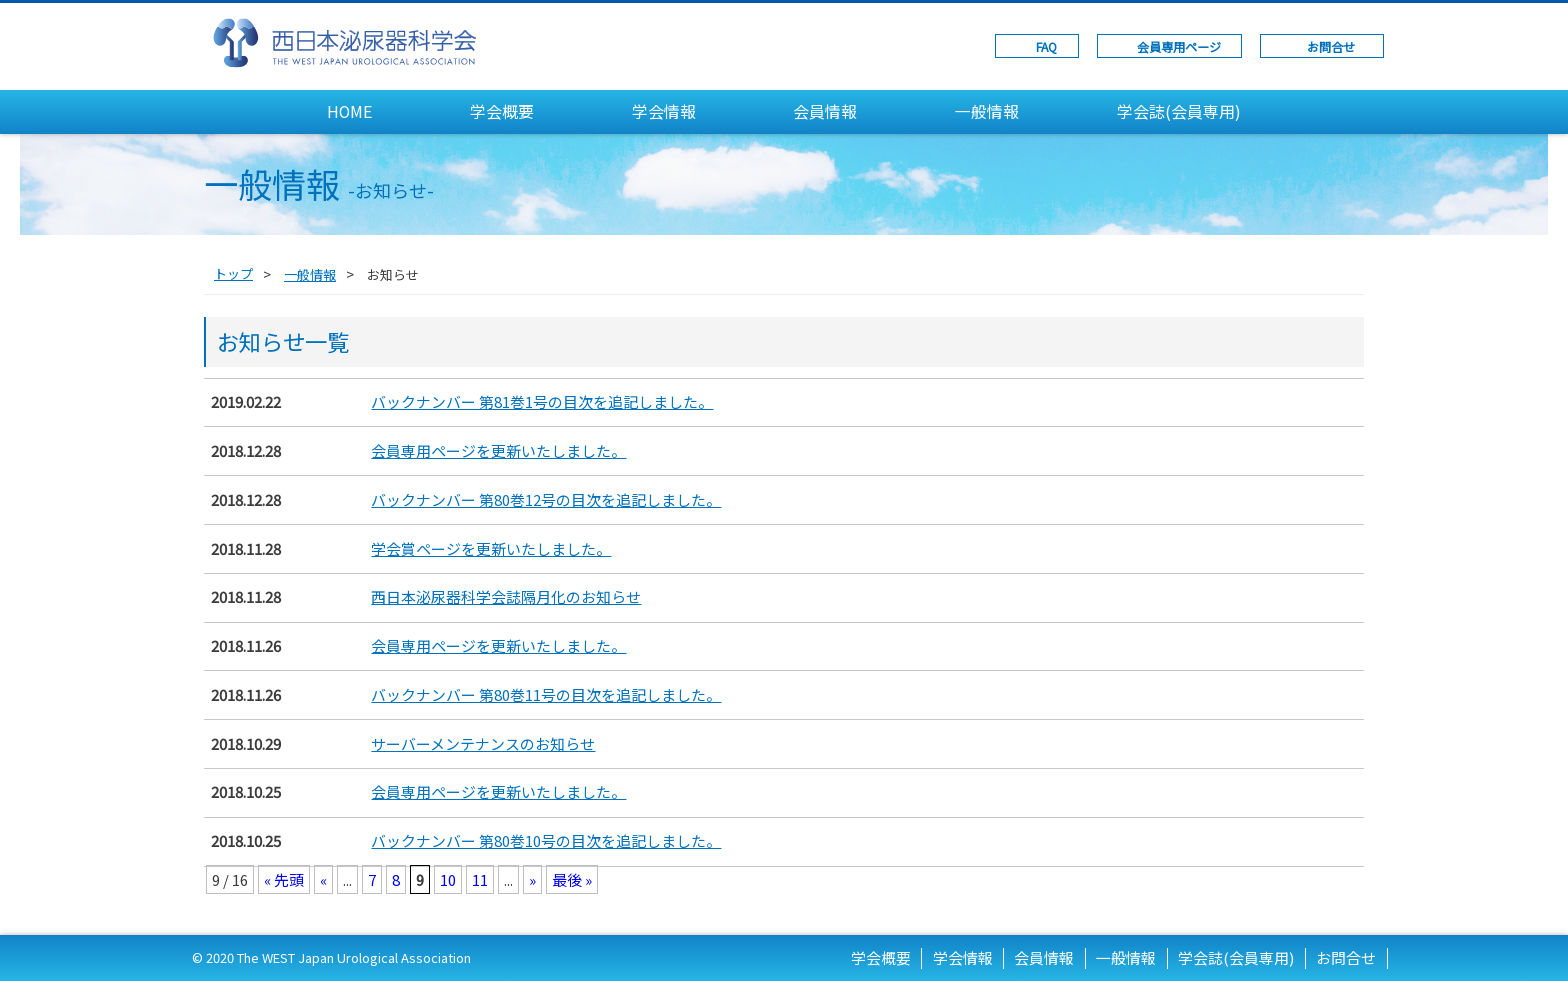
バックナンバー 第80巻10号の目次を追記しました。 (546, 840)
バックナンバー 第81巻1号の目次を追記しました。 (542, 401)
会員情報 (825, 111)
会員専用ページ (1179, 46)
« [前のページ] (323, 879)
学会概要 (502, 111)
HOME (349, 111)
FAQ (1046, 46)
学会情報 (664, 111)
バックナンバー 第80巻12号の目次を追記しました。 (546, 499)
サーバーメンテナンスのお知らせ (483, 743)
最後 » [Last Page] (572, 879)
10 (448, 879)
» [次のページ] (532, 879)
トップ (233, 273)
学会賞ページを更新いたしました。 (491, 548)
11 (480, 879)
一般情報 (987, 111)
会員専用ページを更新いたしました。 (498, 450)
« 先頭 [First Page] (284, 879)
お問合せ (1331, 46)
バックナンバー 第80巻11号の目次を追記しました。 (546, 694)
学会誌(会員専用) (1179, 111)
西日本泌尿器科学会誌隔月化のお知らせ (506, 596)
